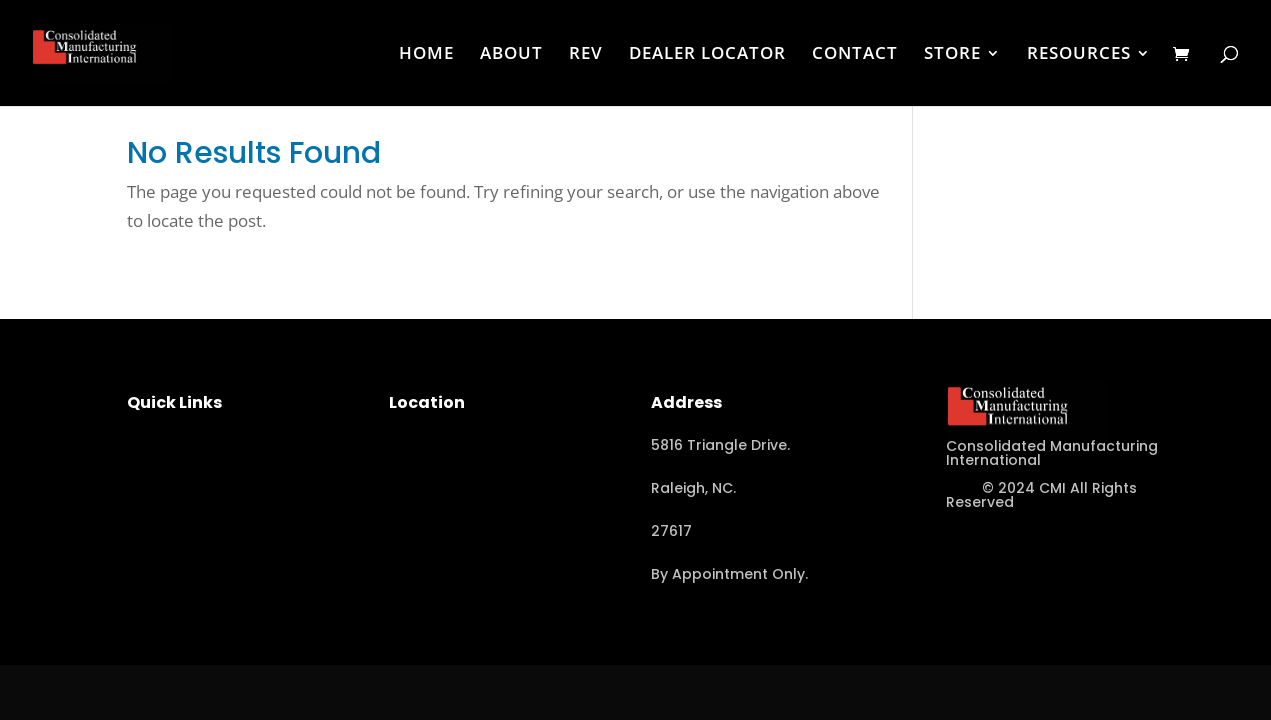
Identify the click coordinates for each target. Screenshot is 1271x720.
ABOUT (511, 55)
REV (586, 55)
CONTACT (855, 55)
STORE (952, 55)
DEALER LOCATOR (707, 55)
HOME (426, 55)
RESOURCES (1079, 55)
